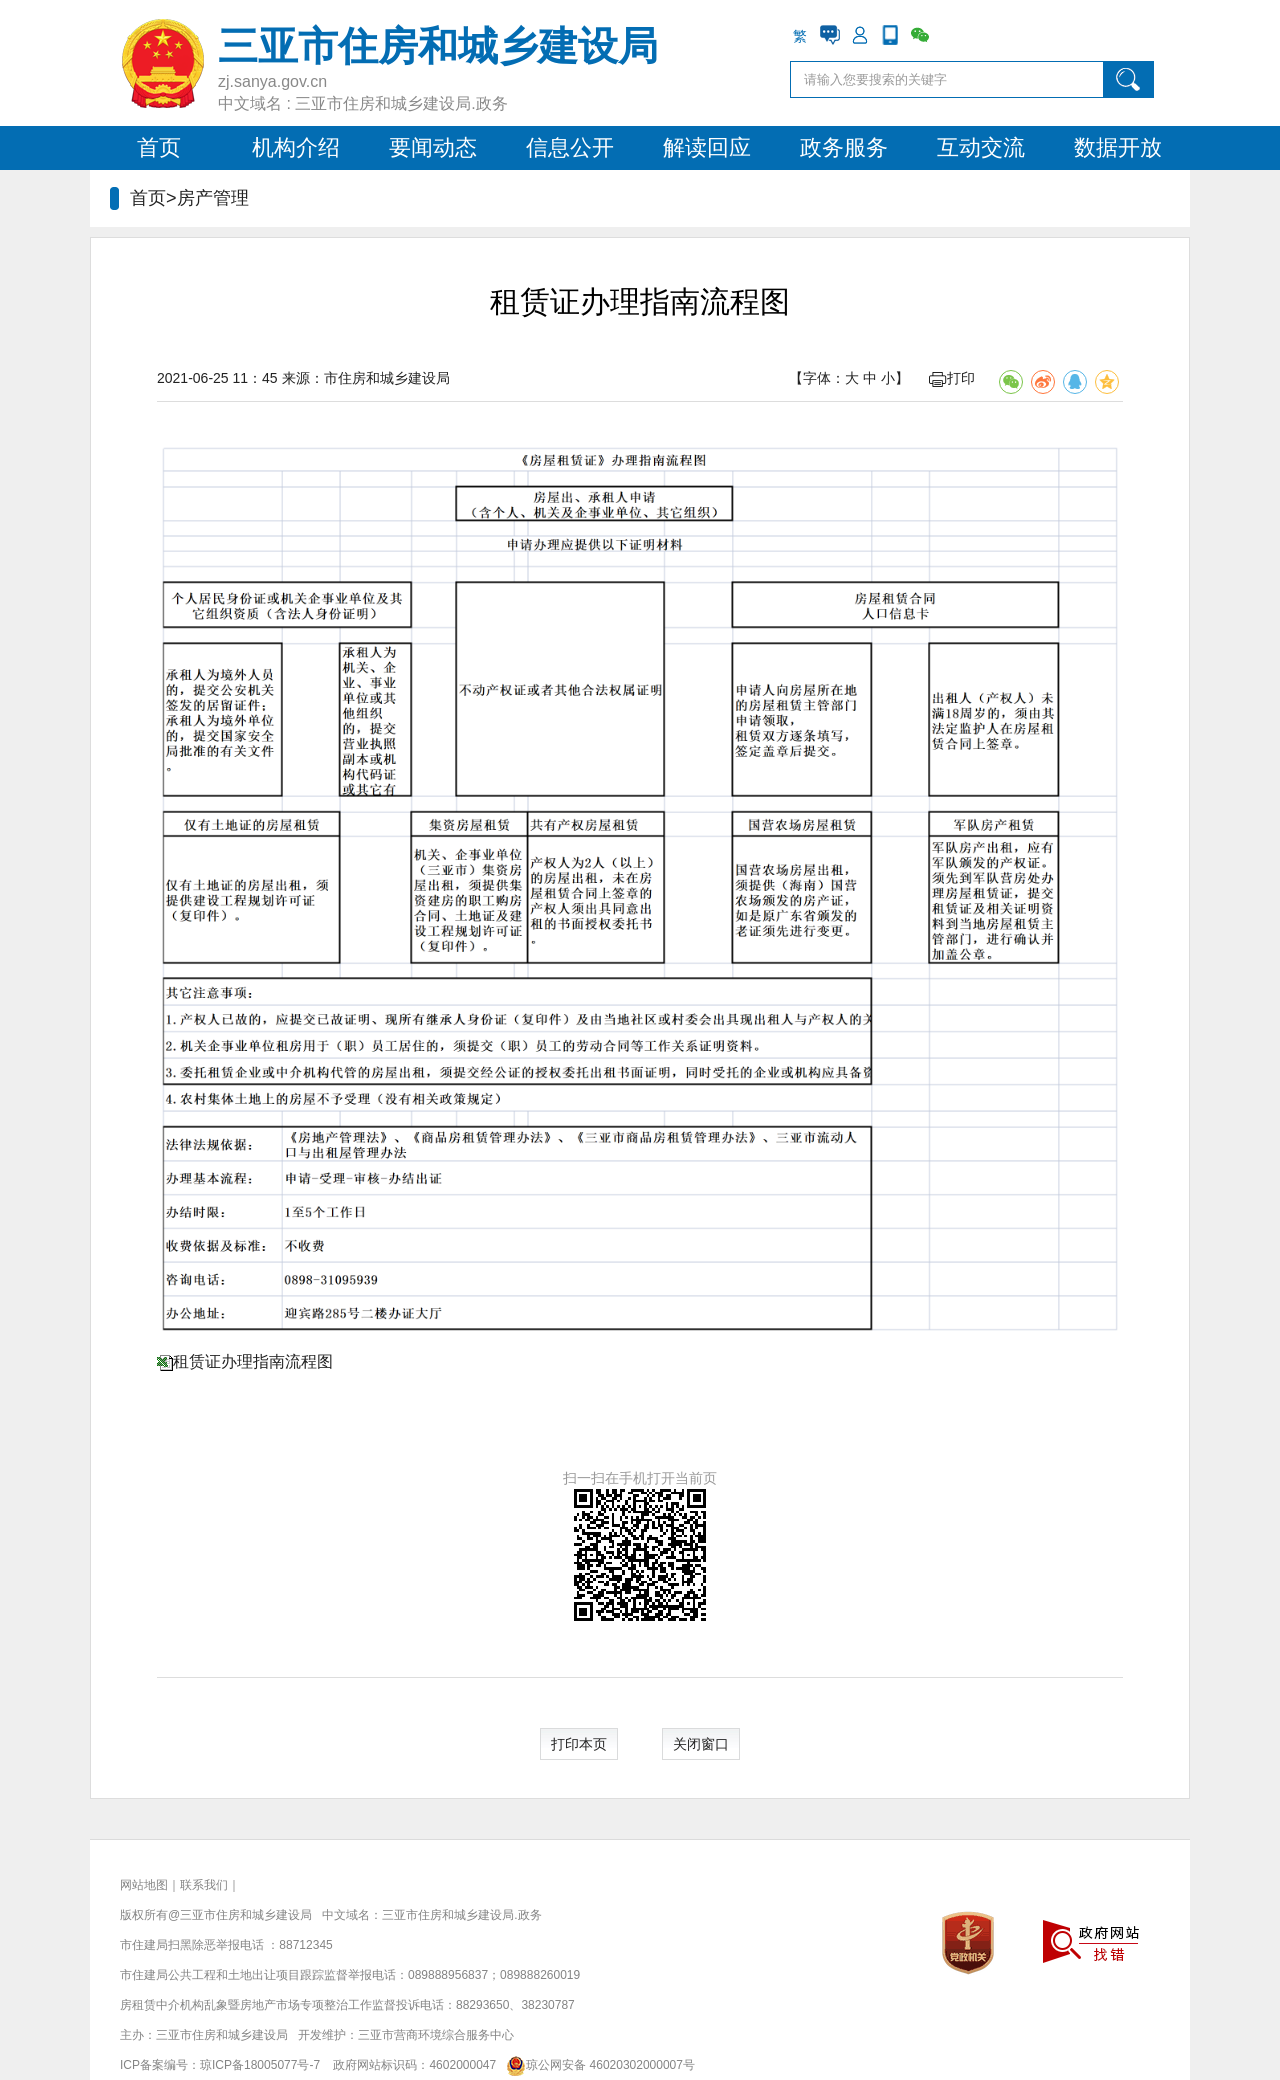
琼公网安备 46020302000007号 (597, 2065)
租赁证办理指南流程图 (253, 1361)
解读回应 (707, 147)
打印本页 (579, 1744)
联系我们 (204, 1885)
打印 (952, 378)
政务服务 (844, 147)
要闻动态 (433, 147)
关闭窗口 (701, 1744)
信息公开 (570, 147)
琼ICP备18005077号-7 (260, 2065)
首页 (159, 147)
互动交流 (981, 147)
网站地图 (144, 1885)
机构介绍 (296, 147)
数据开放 (1118, 147)
